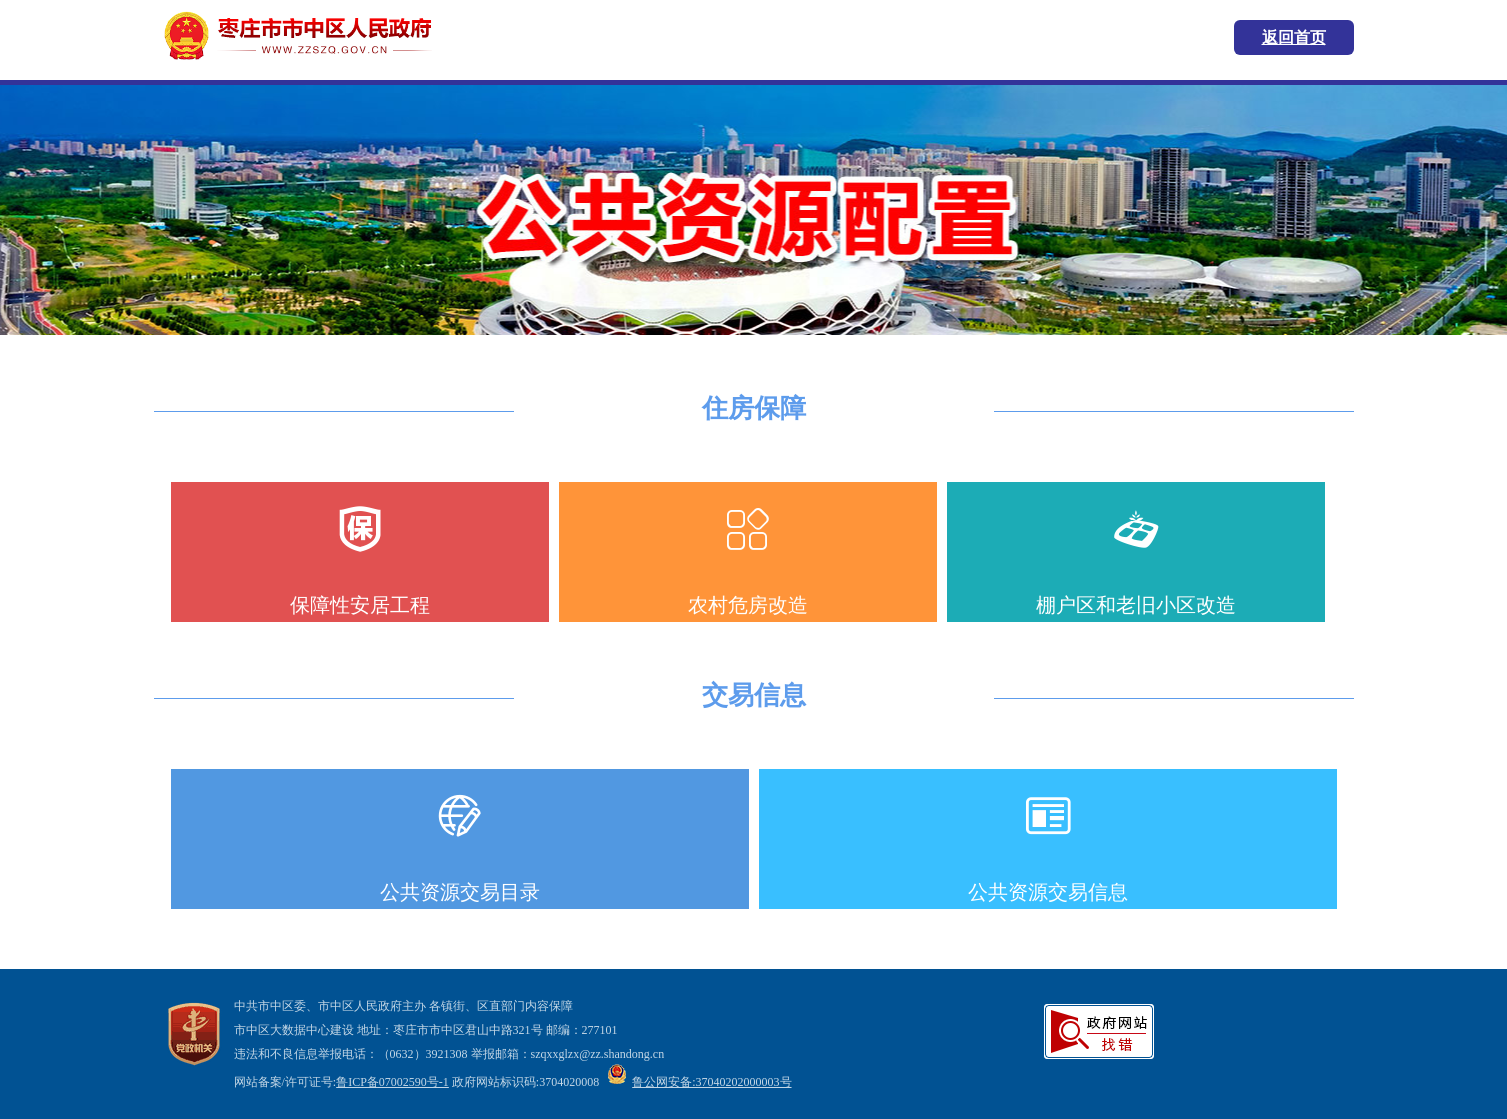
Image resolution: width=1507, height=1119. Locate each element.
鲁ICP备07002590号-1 (392, 1082)
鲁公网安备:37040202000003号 (699, 1082)
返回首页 (1294, 37)
